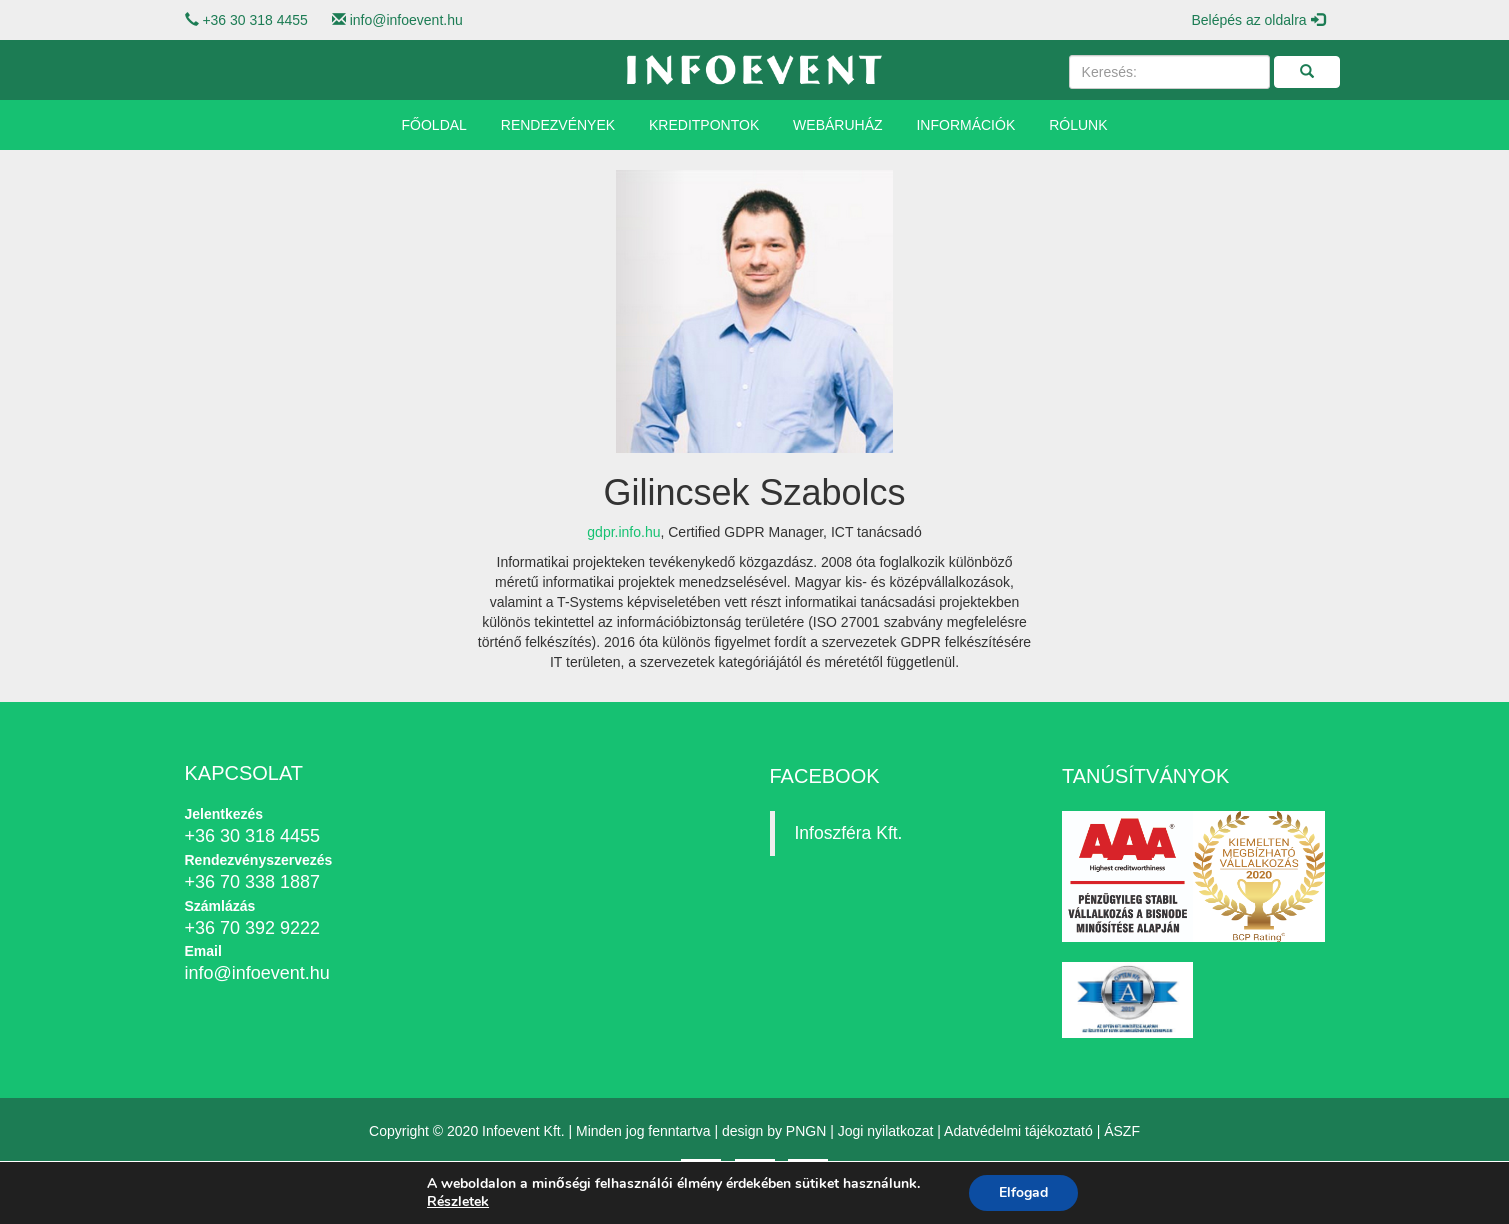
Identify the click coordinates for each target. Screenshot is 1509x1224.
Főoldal (434, 125)
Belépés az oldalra (1257, 20)
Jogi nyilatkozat (886, 1131)
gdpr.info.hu (623, 532)
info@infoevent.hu (406, 20)
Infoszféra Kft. (849, 833)
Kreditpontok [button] (704, 125)
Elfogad (1023, 1192)
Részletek (458, 1202)
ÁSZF (1122, 1131)
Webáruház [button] (837, 125)
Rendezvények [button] (558, 125)
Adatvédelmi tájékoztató (1018, 1131)
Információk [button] (965, 125)
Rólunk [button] (1078, 125)
